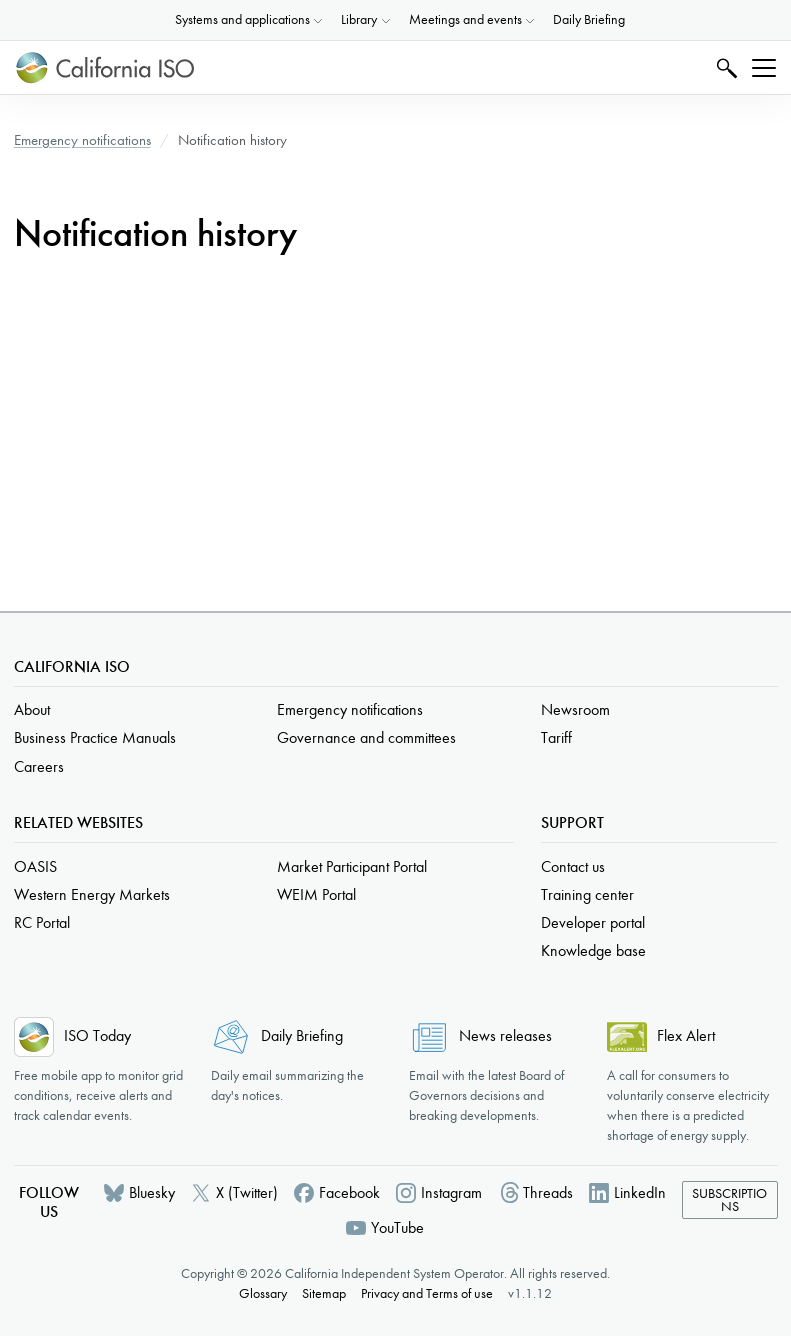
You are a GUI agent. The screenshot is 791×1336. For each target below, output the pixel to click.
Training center (587, 894)
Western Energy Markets (92, 894)
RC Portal (42, 922)
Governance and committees (366, 737)
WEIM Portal (316, 894)
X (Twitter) (247, 1192)
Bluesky (152, 1192)
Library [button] (359, 19)
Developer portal (593, 922)
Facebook (349, 1192)
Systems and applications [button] (242, 19)
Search (724, 67)
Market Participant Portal (352, 866)
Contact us (573, 866)
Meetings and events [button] (465, 19)
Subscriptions (729, 1200)
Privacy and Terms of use (427, 1293)
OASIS (35, 866)
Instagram (451, 1192)
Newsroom (575, 709)
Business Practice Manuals (95, 737)
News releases (505, 1035)
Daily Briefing (589, 19)
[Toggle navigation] (764, 68)
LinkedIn (640, 1192)
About (32, 709)
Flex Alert (686, 1035)
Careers (39, 766)
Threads (548, 1192)
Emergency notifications (82, 140)
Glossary (263, 1293)
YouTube (397, 1227)
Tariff (556, 737)
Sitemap (324, 1293)
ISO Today (97, 1035)
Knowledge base (593, 950)
